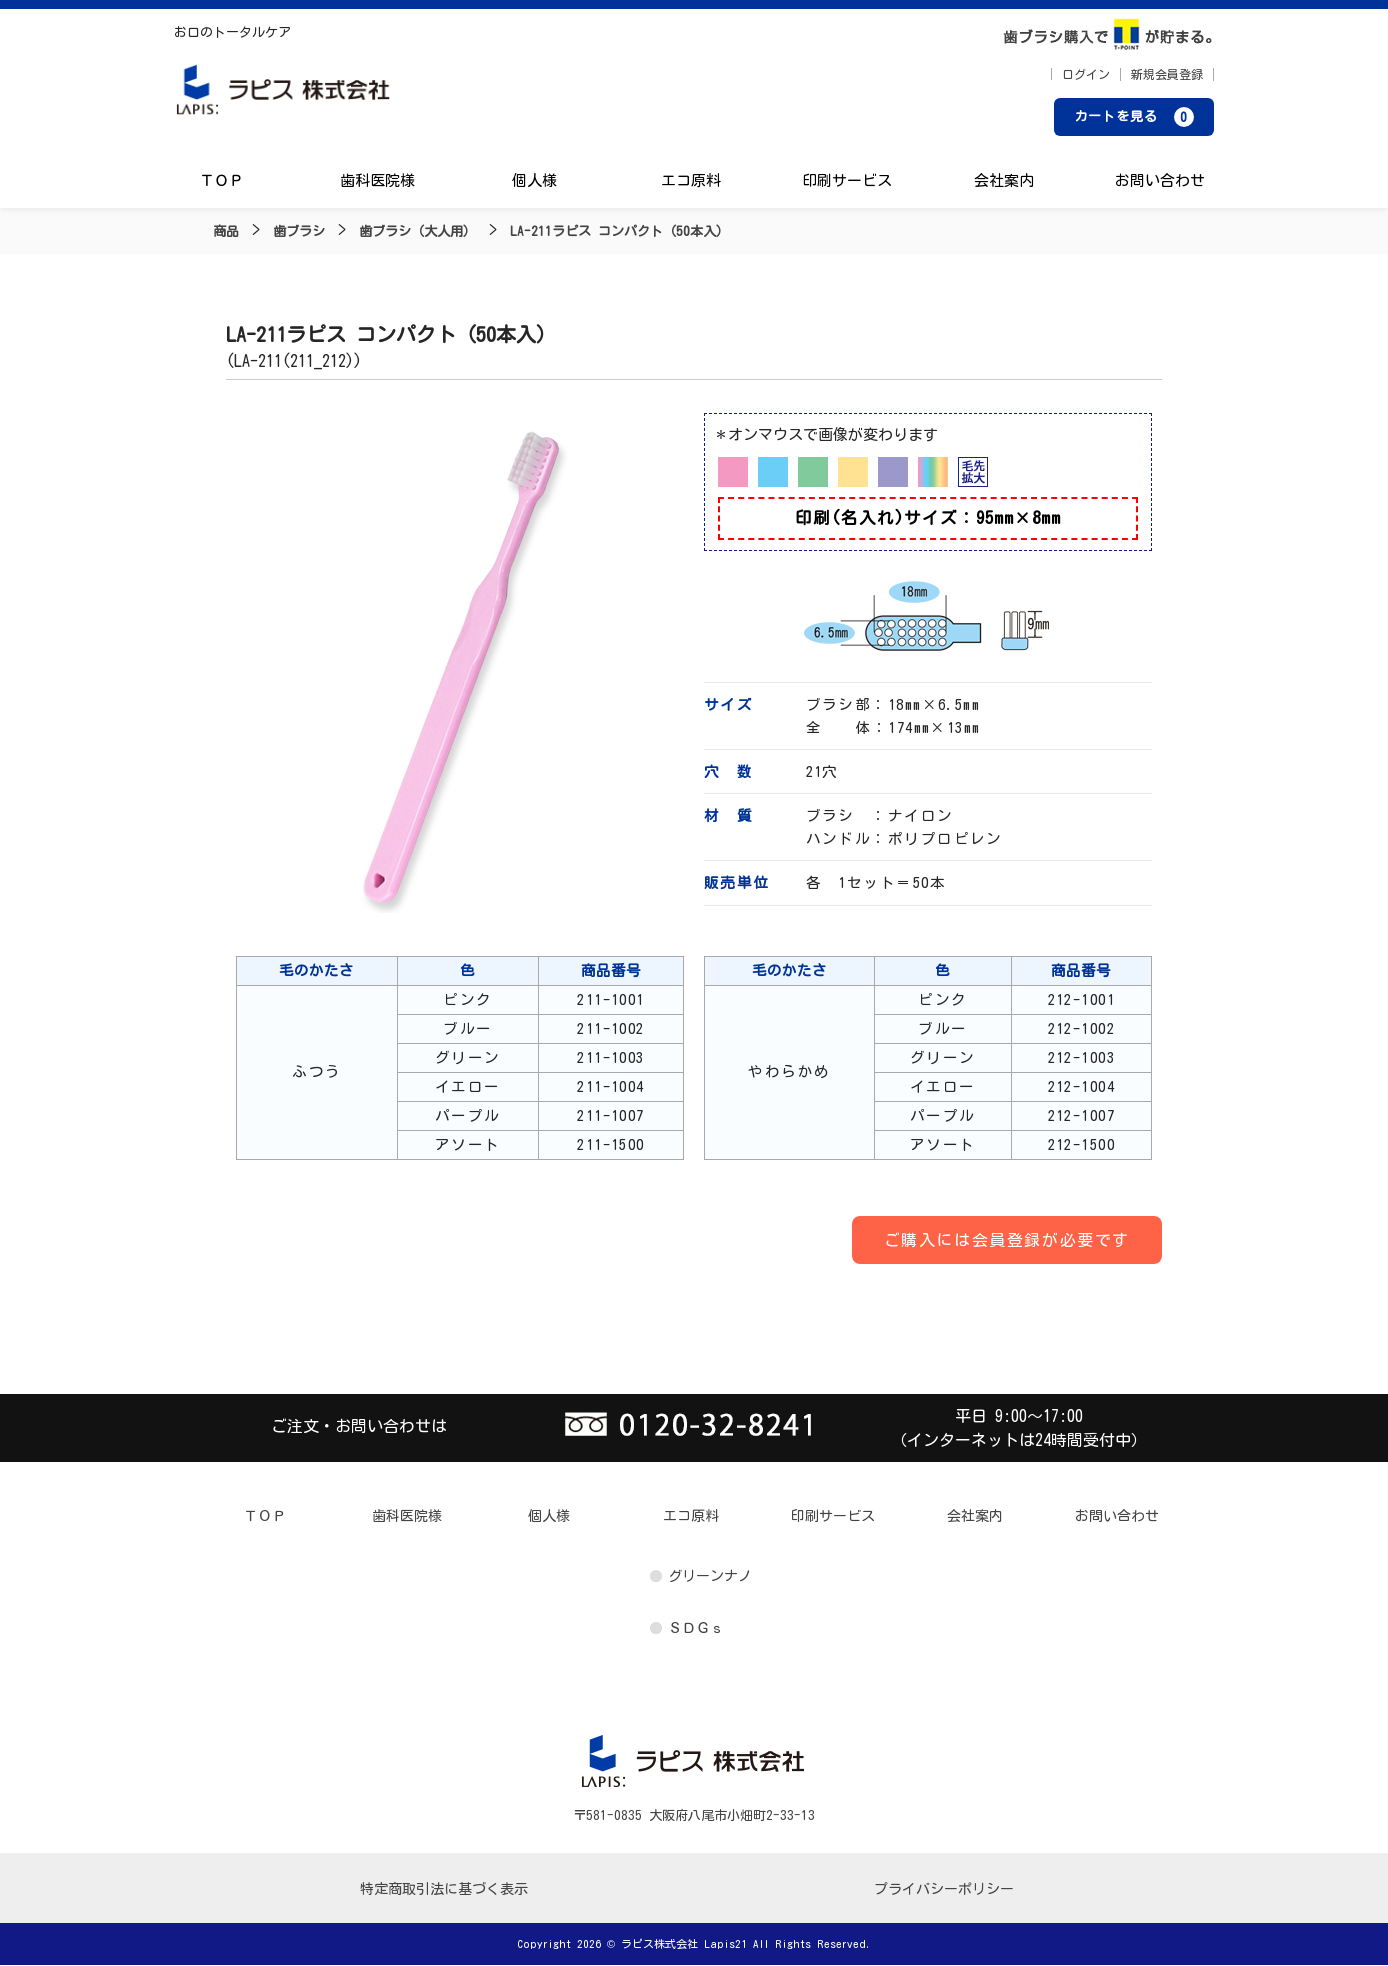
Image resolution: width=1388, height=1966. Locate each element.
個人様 (534, 182)
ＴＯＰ (222, 182)
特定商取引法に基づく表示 (444, 1890)
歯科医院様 (378, 182)
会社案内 (1003, 182)
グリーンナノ (710, 1577)
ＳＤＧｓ (696, 1629)
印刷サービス (847, 182)
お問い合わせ (1159, 182)
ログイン (1086, 75)
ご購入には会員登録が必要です (1007, 1241)
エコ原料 (691, 182)
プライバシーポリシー (944, 1890)
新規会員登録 (1167, 75)
